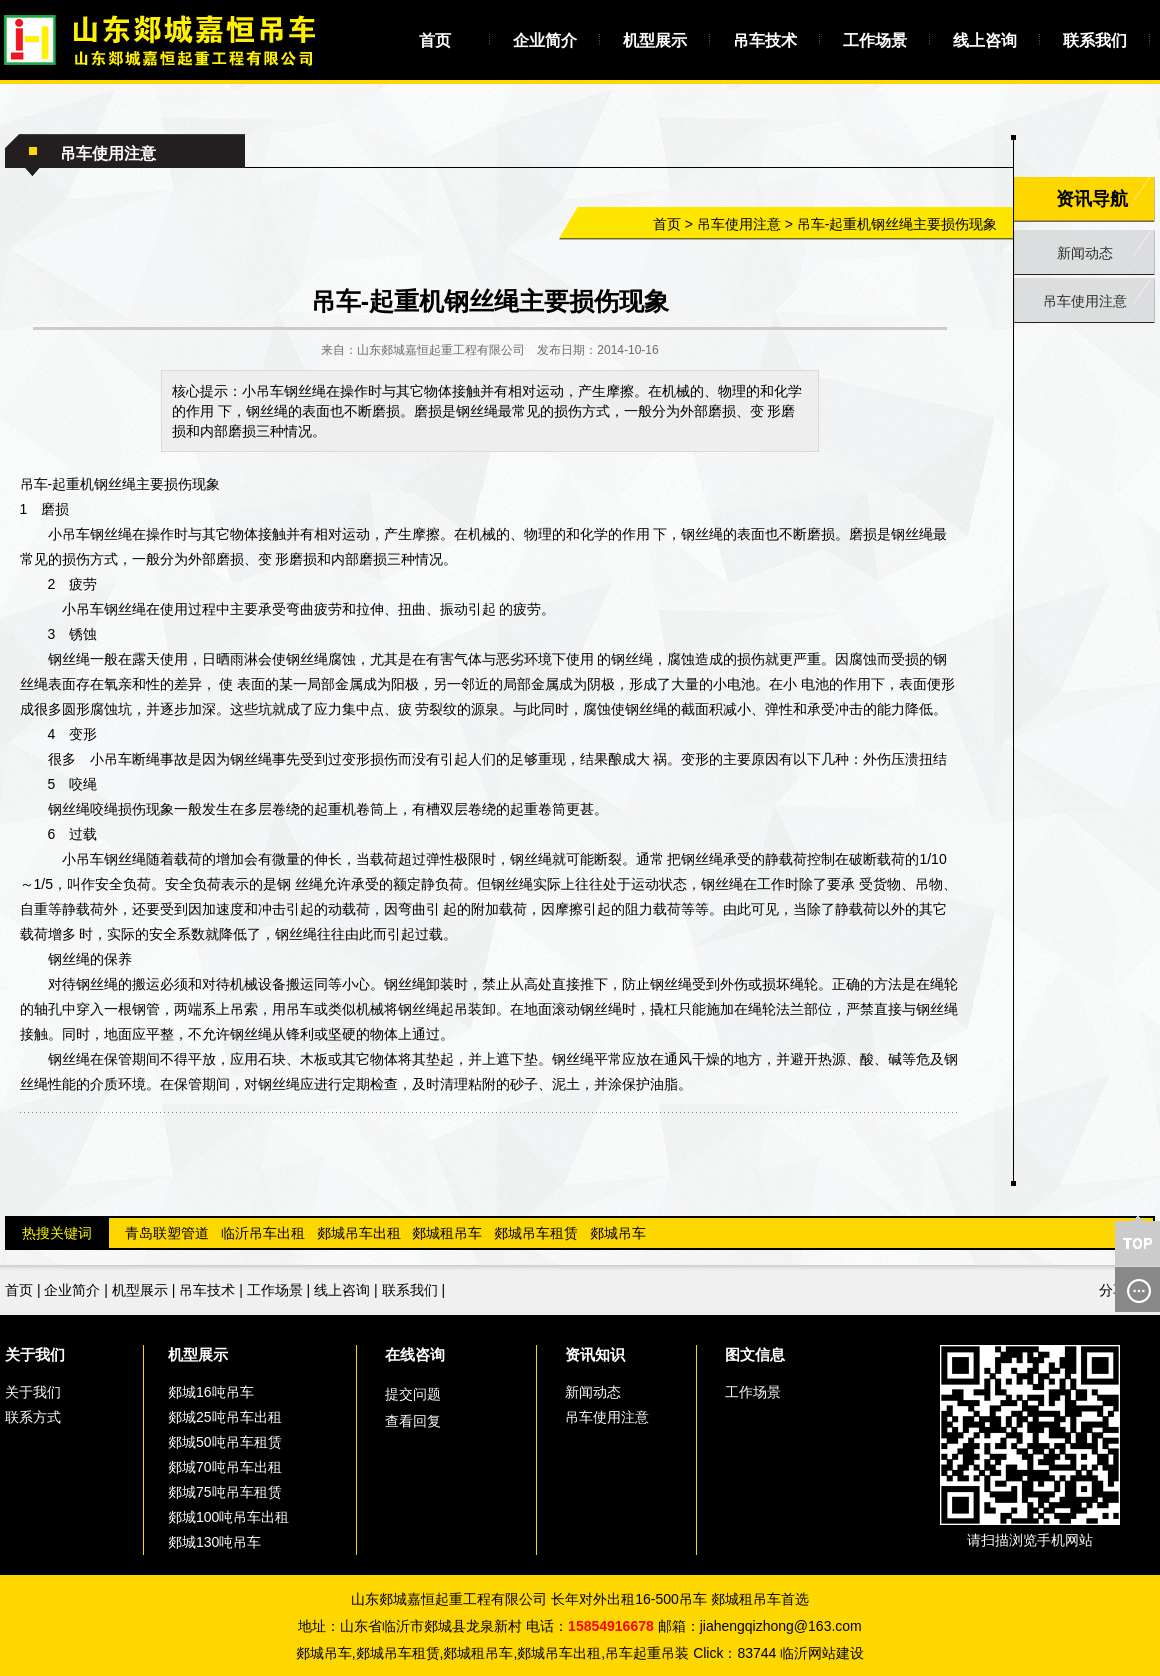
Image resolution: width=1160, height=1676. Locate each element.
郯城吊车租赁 (536, 1233)
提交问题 (413, 1394)
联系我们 (1095, 40)
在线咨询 (415, 1354)
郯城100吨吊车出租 (228, 1517)
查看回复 (413, 1421)
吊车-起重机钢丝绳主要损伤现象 (897, 224)
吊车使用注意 (739, 224)
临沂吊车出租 (263, 1233)
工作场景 (875, 40)
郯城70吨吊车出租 (225, 1467)
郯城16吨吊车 (211, 1392)
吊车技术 (765, 40)
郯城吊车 (618, 1233)
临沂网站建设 (822, 1653)
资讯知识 (595, 1354)
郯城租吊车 (447, 1233)
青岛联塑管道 (167, 1233)
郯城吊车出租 (359, 1233)
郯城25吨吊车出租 (225, 1417)
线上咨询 (985, 40)
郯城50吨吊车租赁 (225, 1442)
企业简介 (545, 40)
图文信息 (755, 1354)
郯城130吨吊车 (214, 1542)
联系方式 (33, 1417)
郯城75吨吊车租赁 (225, 1492)
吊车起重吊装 (647, 1653)
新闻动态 (1085, 253)
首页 (435, 40)
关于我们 (35, 1354)
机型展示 (655, 40)
